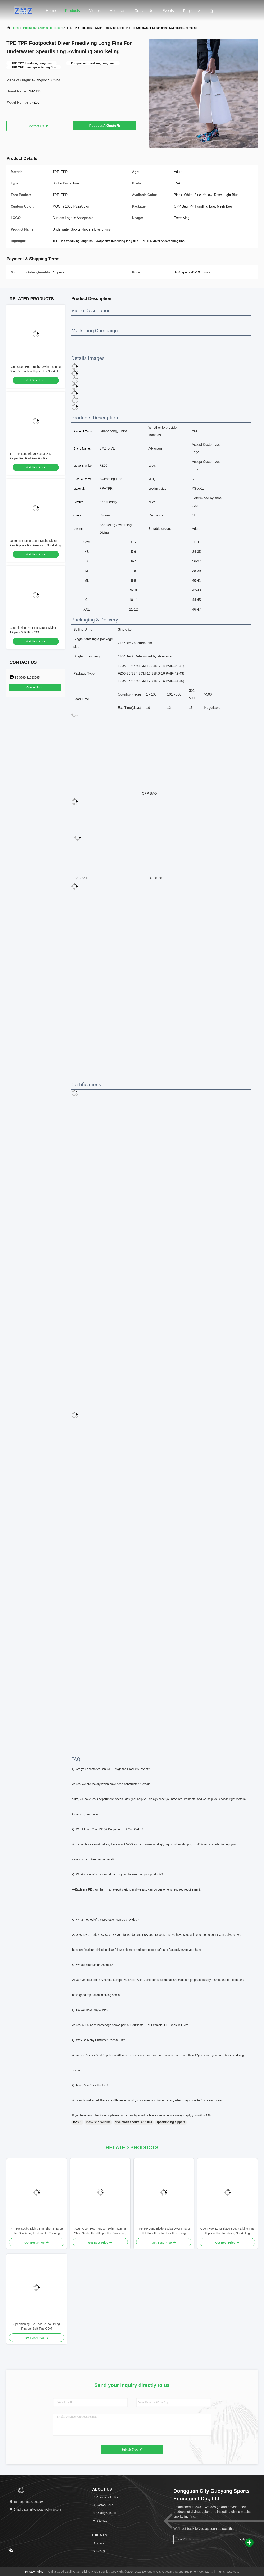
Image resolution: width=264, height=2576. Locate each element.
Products (72, 11)
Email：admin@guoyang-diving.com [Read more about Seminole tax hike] (35, 2509)
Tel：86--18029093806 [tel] (26, 2501)
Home (51, 11)
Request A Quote (104, 125)
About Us (117, 11)
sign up (244, 2539)
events (168, 11)
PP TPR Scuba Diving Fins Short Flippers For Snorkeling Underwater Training (37, 2231)
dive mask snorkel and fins (133, 2122)
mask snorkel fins (98, 2122)
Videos (95, 11)
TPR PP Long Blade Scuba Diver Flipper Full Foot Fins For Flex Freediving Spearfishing (31, 458)
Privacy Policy (34, 2571)
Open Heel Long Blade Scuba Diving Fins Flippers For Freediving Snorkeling (227, 2231)
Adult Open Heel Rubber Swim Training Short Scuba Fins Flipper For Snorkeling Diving (36, 371)
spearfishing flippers (170, 2122)
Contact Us (144, 11)
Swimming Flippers (50, 27)
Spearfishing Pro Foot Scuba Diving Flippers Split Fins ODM (36, 2326)
